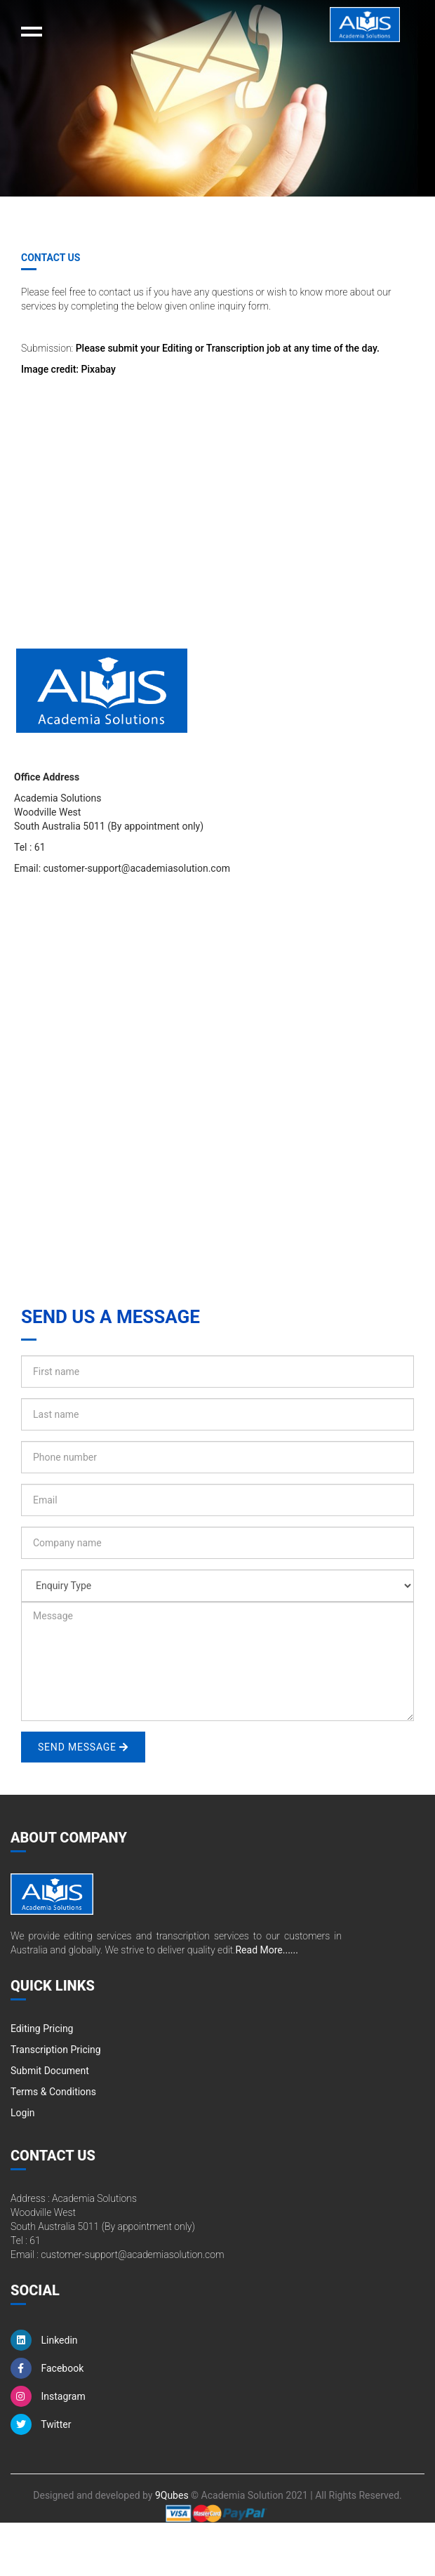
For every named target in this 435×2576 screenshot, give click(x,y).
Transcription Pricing (56, 2049)
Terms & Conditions (53, 2091)
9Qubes (172, 2495)
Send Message (83, 1747)
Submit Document (50, 2070)
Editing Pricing (42, 2028)
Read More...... (266, 1950)
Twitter (41, 2424)
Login (23, 2112)
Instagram (48, 2396)
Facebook (47, 2368)
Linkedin (44, 2340)
